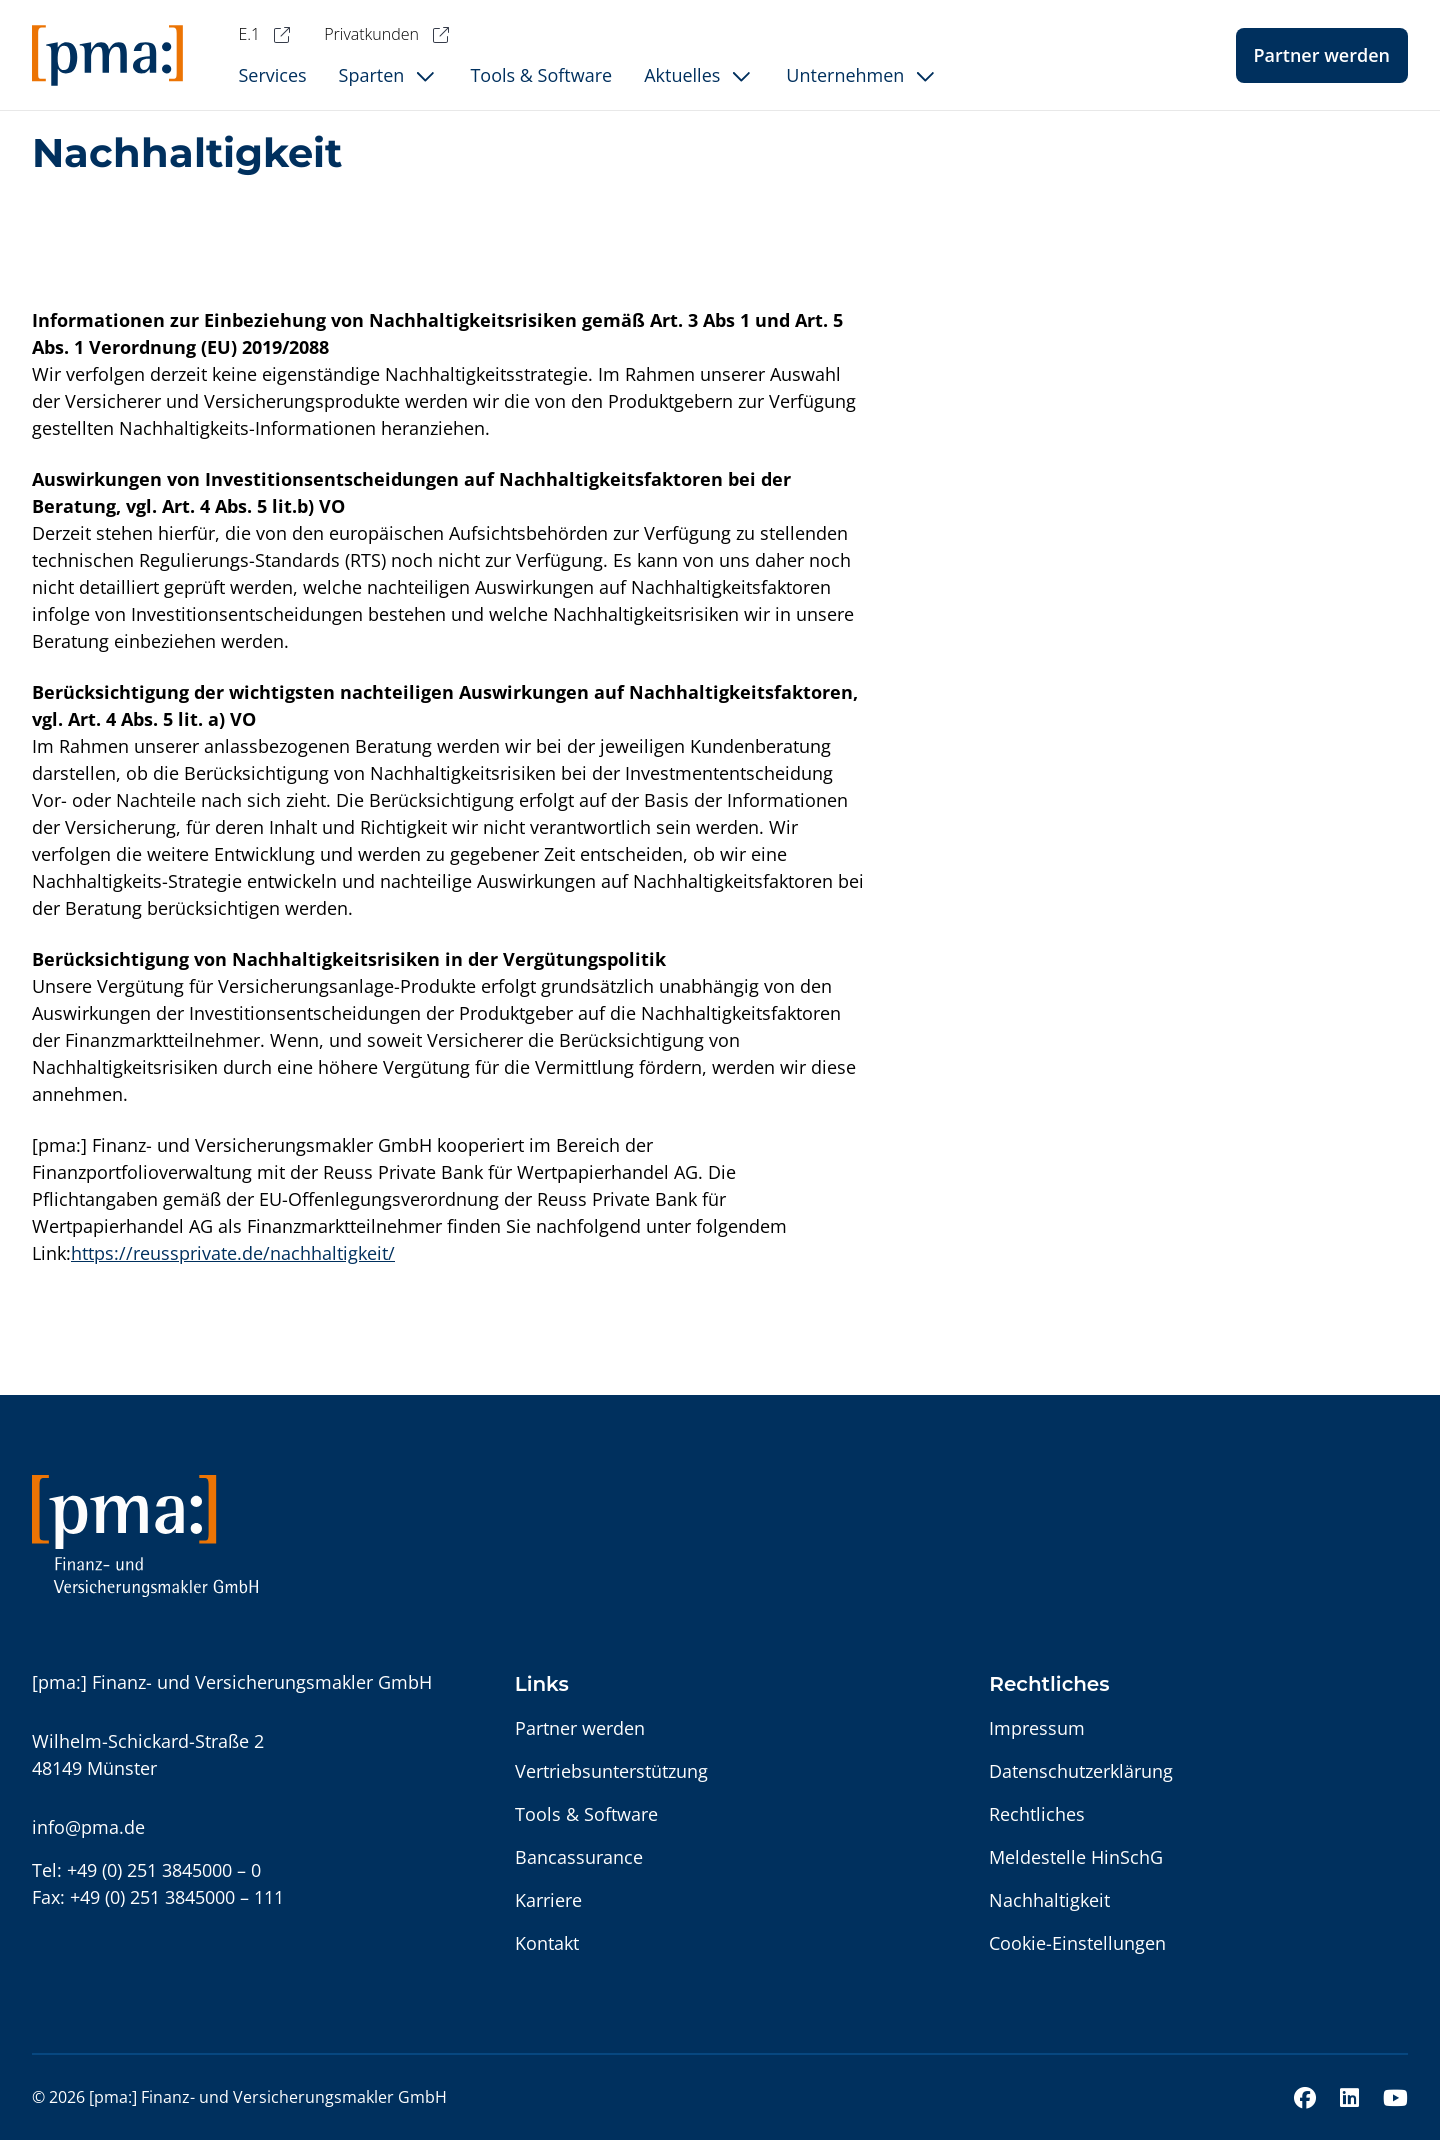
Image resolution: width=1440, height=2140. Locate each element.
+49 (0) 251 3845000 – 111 (177, 1897)
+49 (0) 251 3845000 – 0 (164, 1870)
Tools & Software (586, 1814)
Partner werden (1322, 55)
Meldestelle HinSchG (1076, 1857)
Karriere (548, 1900)
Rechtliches (1037, 1814)
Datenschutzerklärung (1081, 1771)
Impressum (1037, 1728)
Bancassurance (579, 1857)
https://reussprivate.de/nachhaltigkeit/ (233, 1253)
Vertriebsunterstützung (611, 1771)
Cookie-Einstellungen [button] (1077, 1943)
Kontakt (547, 1943)
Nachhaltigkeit (1049, 1900)
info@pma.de (88, 1827)
